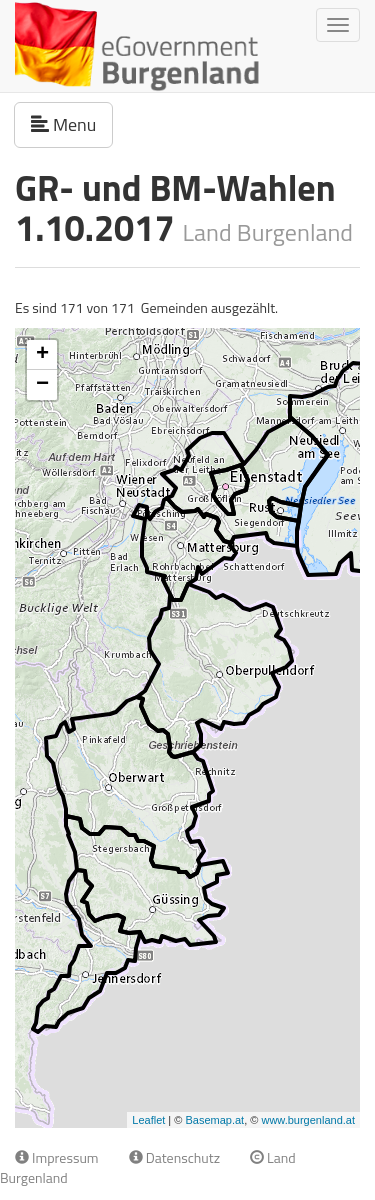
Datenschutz (174, 1157)
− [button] (42, 385)
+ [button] (42, 355)
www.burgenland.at (308, 1120)
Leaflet (148, 1120)
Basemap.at (214, 1120)
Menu (72, 124)
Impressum (57, 1157)
